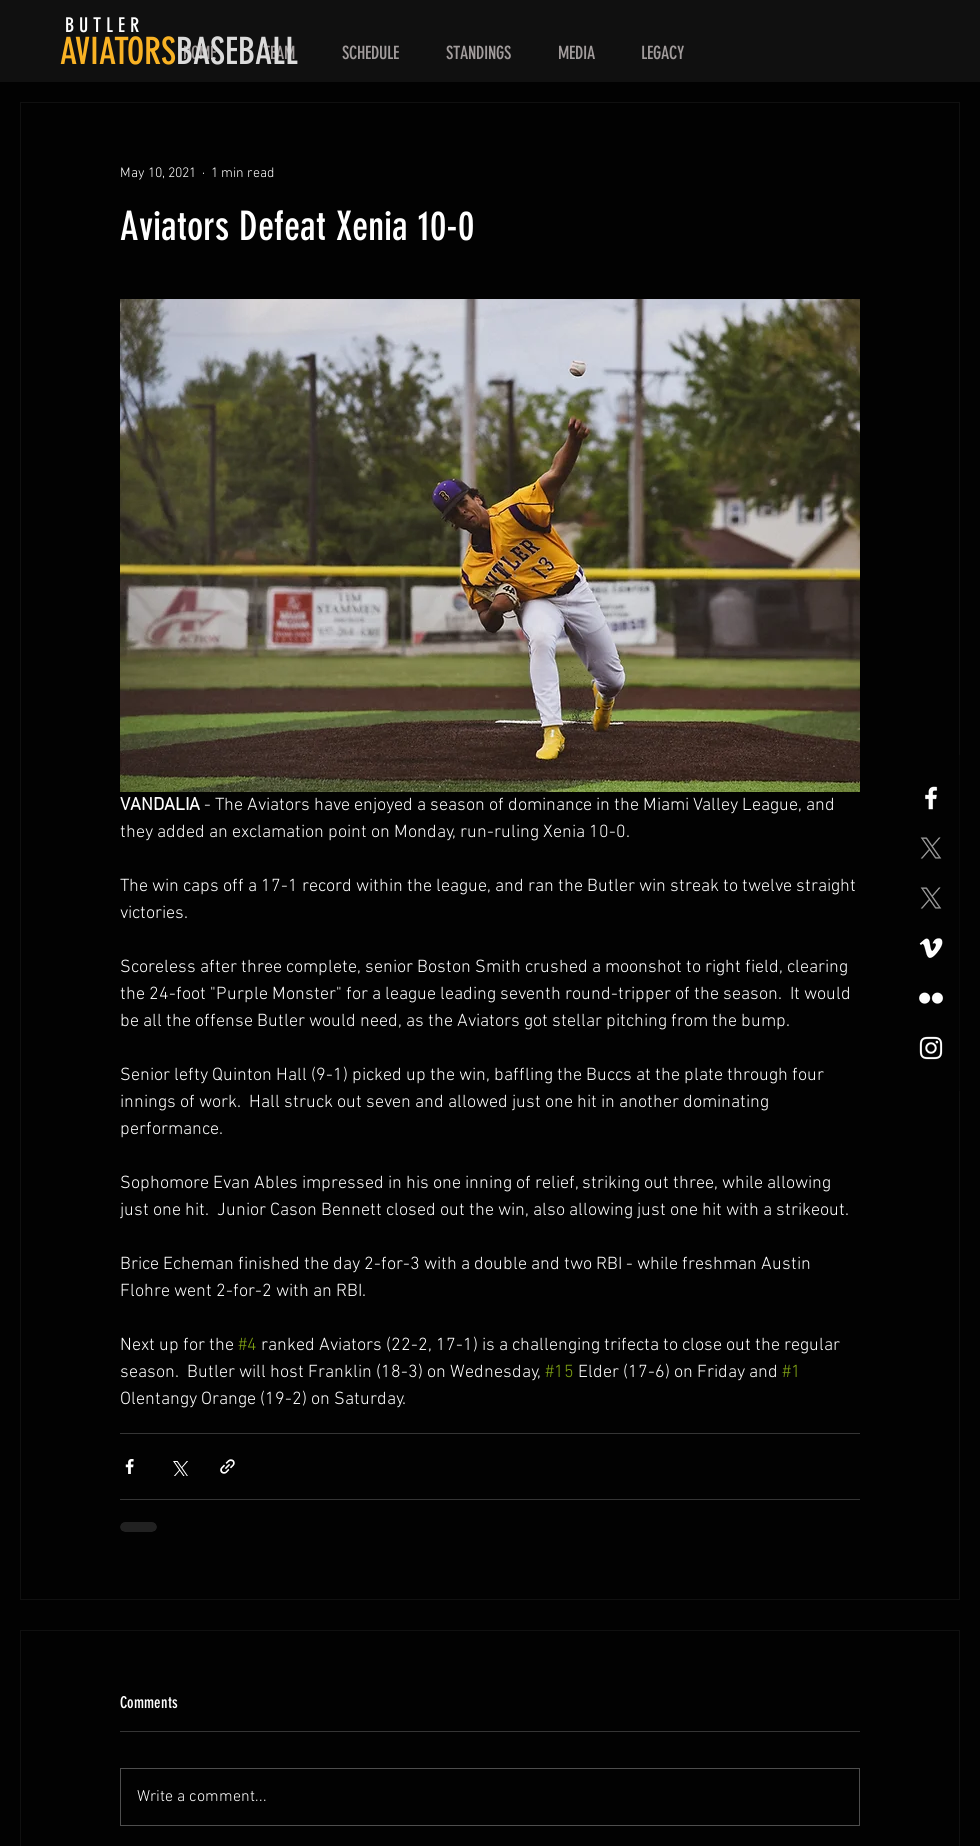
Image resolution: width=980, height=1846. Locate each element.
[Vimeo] (931, 948)
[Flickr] (931, 998)
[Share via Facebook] (129, 1466)
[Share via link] (227, 1466)
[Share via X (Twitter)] (178, 1466)
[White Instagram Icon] (931, 1048)
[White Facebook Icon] (931, 798)
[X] (931, 848)
